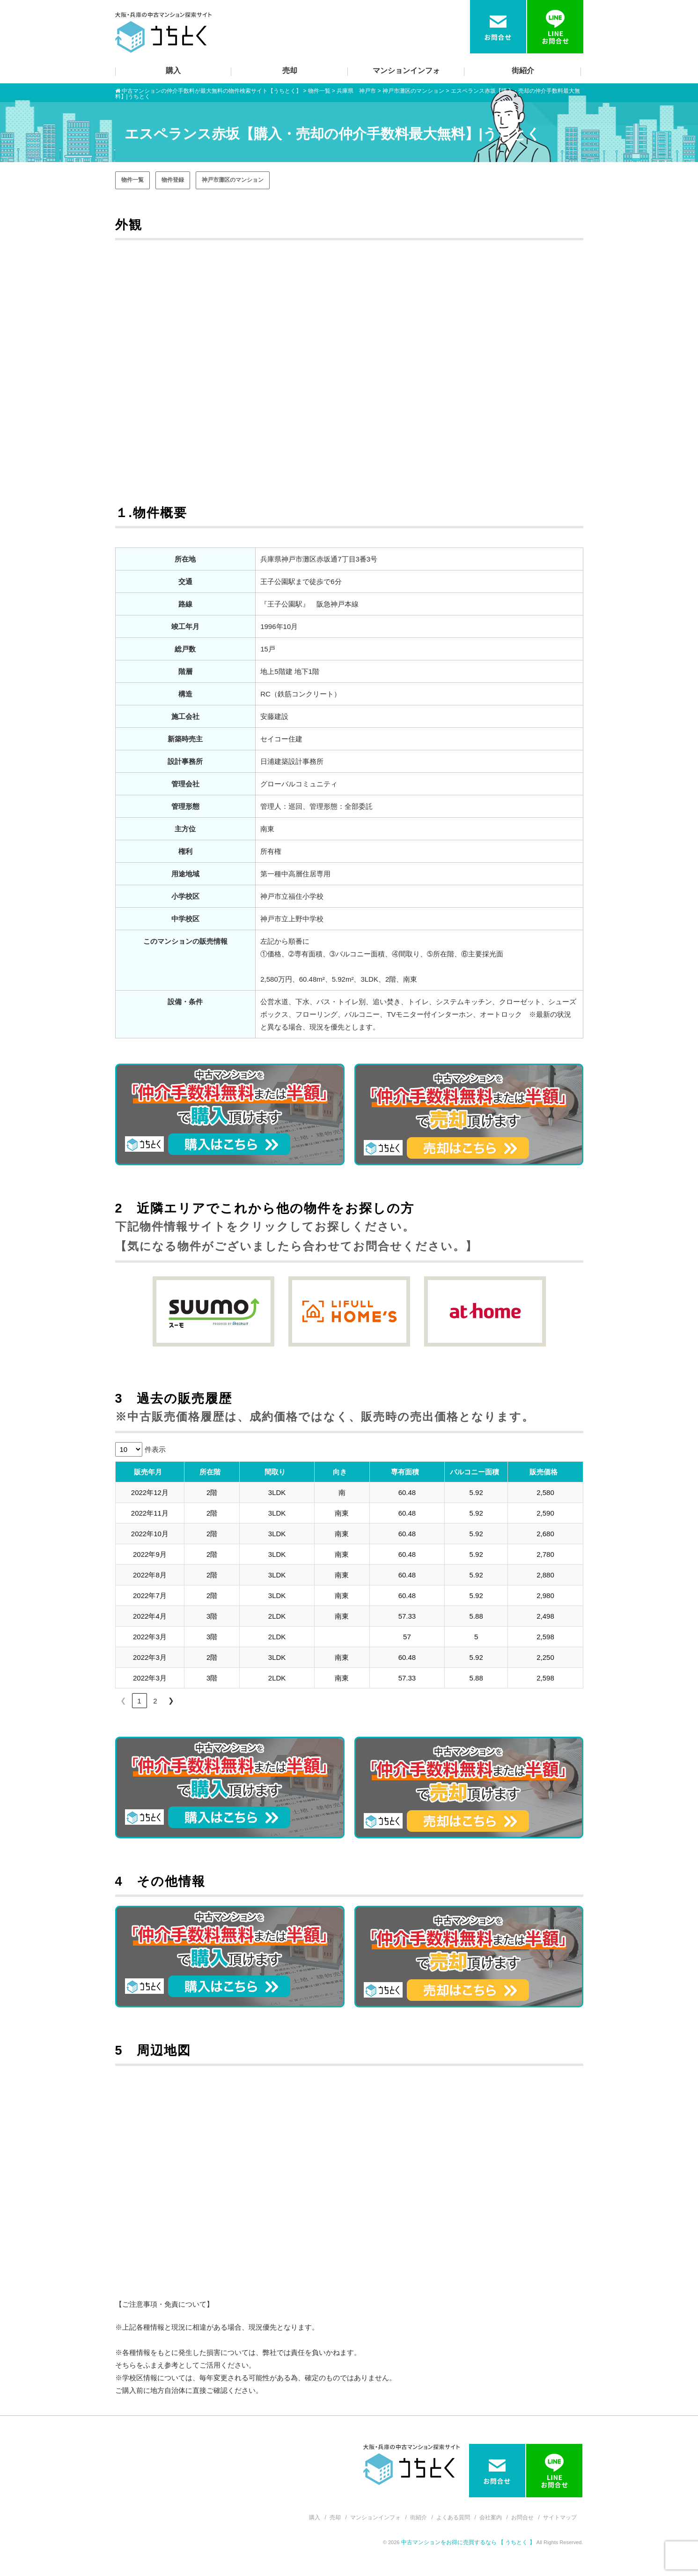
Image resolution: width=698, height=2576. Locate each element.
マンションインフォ (406, 70)
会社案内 (490, 2517)
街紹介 (523, 70)
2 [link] (155, 1701)
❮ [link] (123, 1700)
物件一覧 (132, 180)
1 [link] (139, 1701)
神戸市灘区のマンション (233, 180)
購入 (173, 70)
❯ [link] (171, 1700)
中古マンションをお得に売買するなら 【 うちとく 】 (468, 2542)
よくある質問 (453, 2517)
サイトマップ (560, 2517)
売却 (289, 70)
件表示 (155, 1449)
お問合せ (522, 2517)
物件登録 (173, 180)
